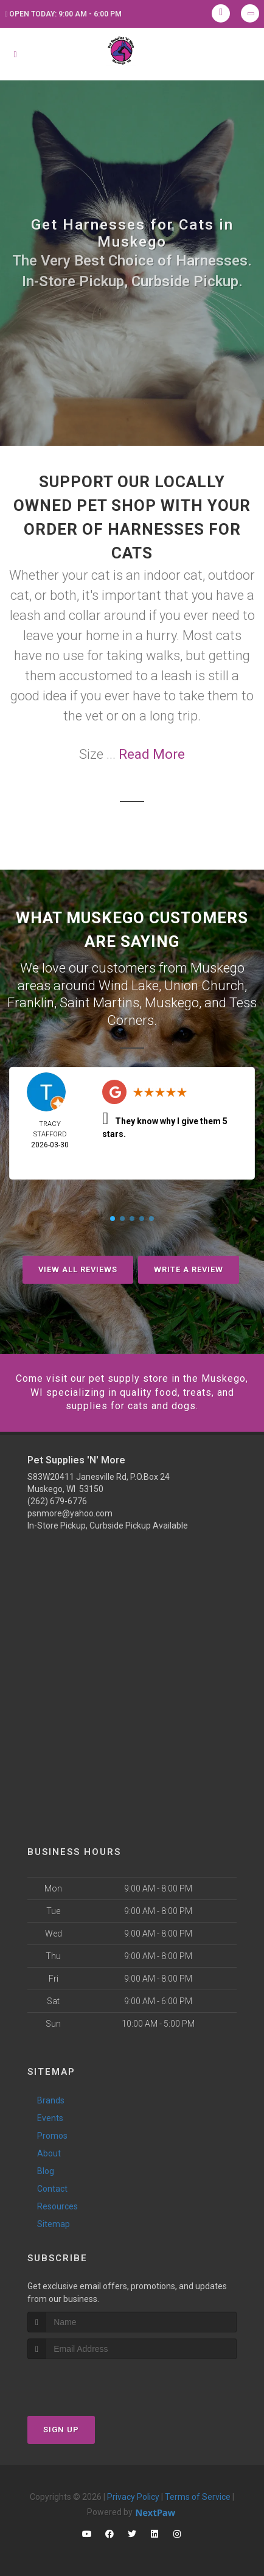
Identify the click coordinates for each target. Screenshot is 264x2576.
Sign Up (61, 2429)
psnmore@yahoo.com (70, 1513)
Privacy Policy (133, 2497)
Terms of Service (198, 2497)
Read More (152, 754)
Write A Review (188, 1269)
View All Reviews (77, 1269)
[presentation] (92, 2382)
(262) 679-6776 (57, 1501)
